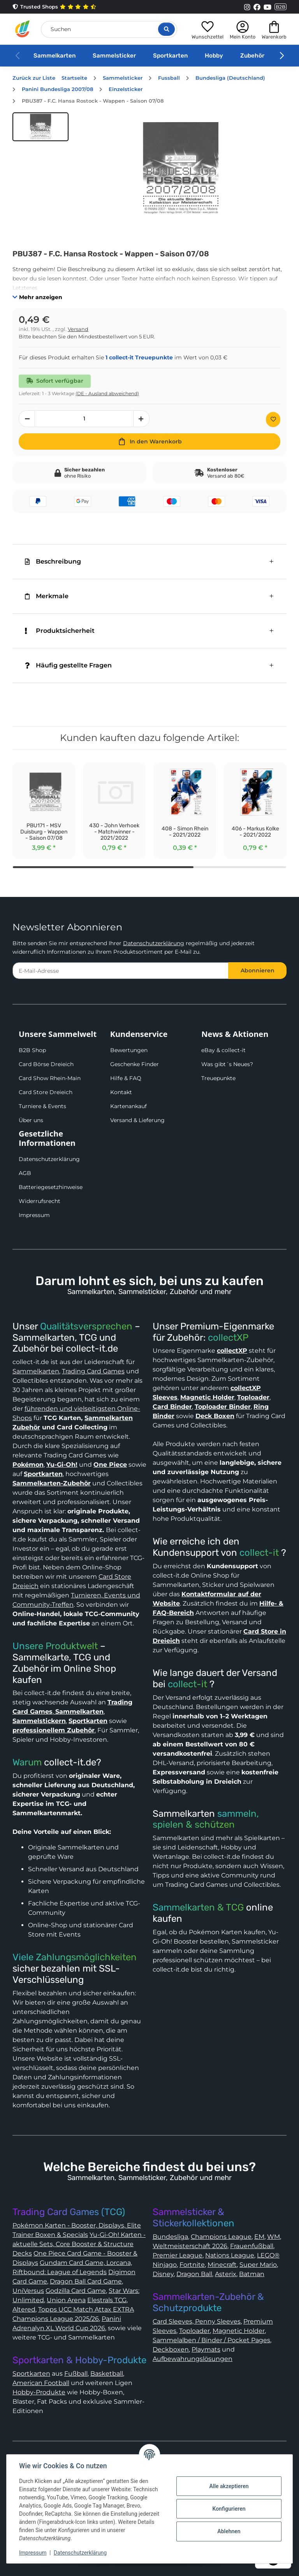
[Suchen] (109, 29)
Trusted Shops (54, 7)
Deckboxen (171, 2349)
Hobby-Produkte (38, 2392)
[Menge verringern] (27, 419)
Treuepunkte (218, 1078)
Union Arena (66, 2300)
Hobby (214, 55)
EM (259, 2236)
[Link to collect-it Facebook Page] (256, 7)
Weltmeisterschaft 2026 (190, 2246)
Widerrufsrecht (39, 1201)
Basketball (106, 2373)
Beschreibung (53, 561)
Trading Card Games (93, 1371)
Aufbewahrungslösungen (192, 2358)
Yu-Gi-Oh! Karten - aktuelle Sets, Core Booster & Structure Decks (79, 2244)
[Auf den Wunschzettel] (273, 419)
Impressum (34, 1215)
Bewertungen (129, 1050)
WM (273, 2236)
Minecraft (222, 2264)
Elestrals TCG (107, 2300)
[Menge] (84, 418)
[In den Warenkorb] (149, 441)
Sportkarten (170, 55)
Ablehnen (228, 2531)
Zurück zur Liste (33, 78)
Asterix (225, 2274)
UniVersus (28, 2290)
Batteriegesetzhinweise (51, 1187)
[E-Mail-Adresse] (120, 970)
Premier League (177, 2255)
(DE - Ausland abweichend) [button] (107, 393)
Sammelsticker (114, 55)
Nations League (229, 2255)
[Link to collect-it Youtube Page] (267, 7)
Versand (78, 329)
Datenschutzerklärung (153, 943)
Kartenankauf (128, 1106)
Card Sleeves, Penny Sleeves (197, 2321)
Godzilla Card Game (76, 2290)
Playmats (206, 2349)
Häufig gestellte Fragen (68, 665)
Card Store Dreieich (45, 1092)
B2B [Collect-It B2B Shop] (280, 7)
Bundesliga (170, 2236)
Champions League (221, 2236)
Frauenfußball (251, 2246)
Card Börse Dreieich (46, 1064)
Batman (251, 2274)
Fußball (76, 2373)
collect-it (259, 1552)
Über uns (31, 1120)
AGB (25, 1173)
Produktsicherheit (60, 630)
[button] (207, 29)
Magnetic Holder (239, 2330)
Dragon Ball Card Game (86, 2281)
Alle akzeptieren (228, 2486)
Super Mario (258, 2264)
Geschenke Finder (134, 1064)
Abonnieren (257, 970)
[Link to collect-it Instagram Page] (247, 7)
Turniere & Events (42, 1106)
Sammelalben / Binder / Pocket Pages (211, 2340)
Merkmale (47, 596)
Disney (163, 2274)
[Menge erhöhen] (141, 419)
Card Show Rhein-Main (50, 1078)
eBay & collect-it (223, 1050)
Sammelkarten (54, 55)
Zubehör (252, 55)
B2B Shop (32, 1050)
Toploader (194, 2330)
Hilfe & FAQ (125, 1078)
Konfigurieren (228, 2509)
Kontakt (121, 1092)
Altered (23, 2309)
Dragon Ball (194, 2274)
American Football (40, 2383)
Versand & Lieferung (137, 1120)
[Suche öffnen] (166, 29)
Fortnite (192, 2264)
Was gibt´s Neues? (227, 1064)
